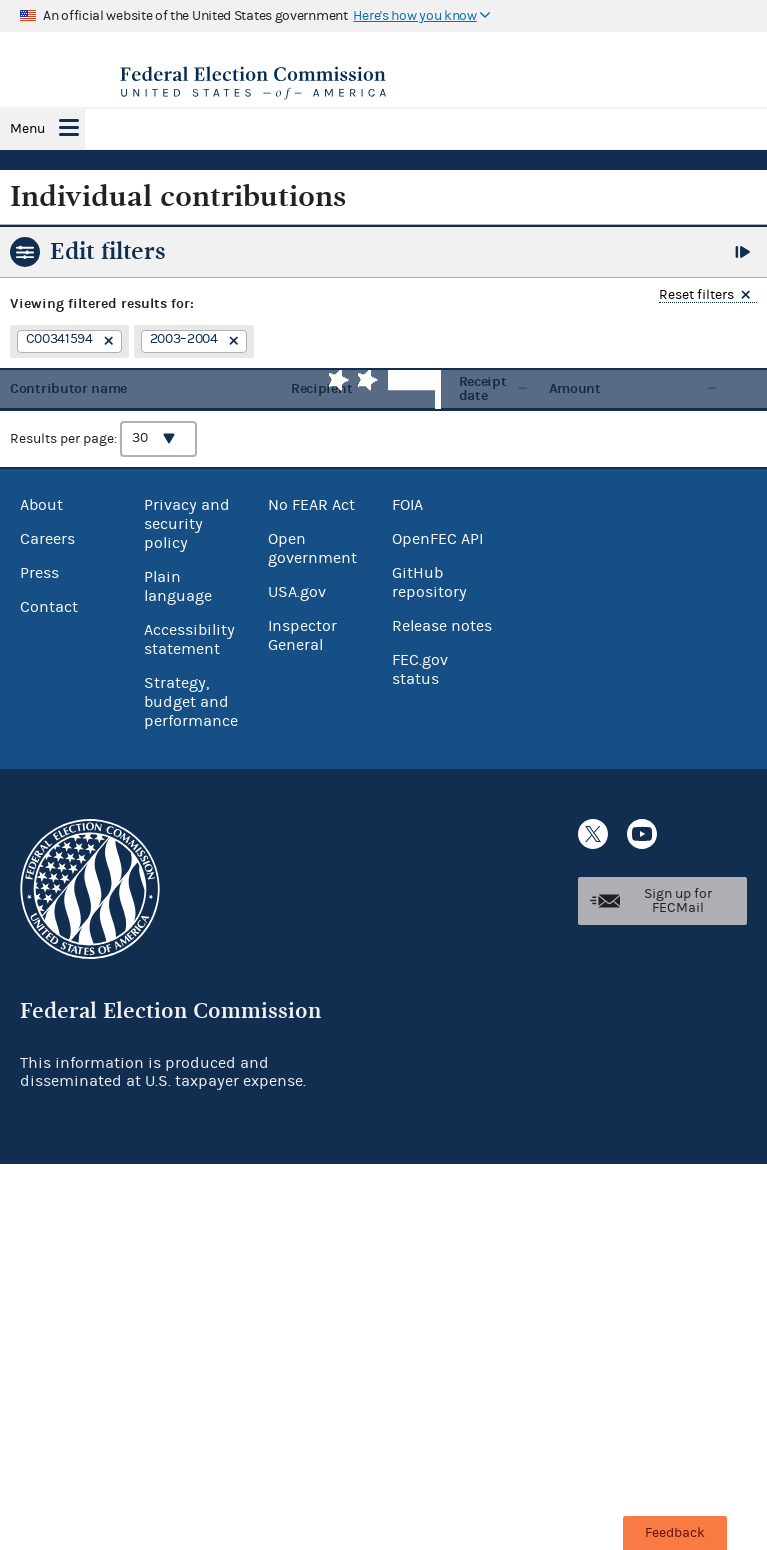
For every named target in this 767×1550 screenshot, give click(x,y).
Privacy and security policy (187, 524)
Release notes (442, 626)
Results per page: (103, 439)
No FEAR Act (311, 505)
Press (39, 573)
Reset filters (696, 295)
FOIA (407, 505)
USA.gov (297, 592)
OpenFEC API (437, 539)
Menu (27, 129)
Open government (312, 548)
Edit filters (108, 251)
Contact (49, 607)
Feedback (675, 1533)
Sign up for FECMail (678, 901)
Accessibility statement (189, 639)
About (41, 505)
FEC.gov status (420, 669)
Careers (47, 539)
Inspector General (302, 635)
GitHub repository (429, 582)
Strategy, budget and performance (191, 702)
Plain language (178, 586)
